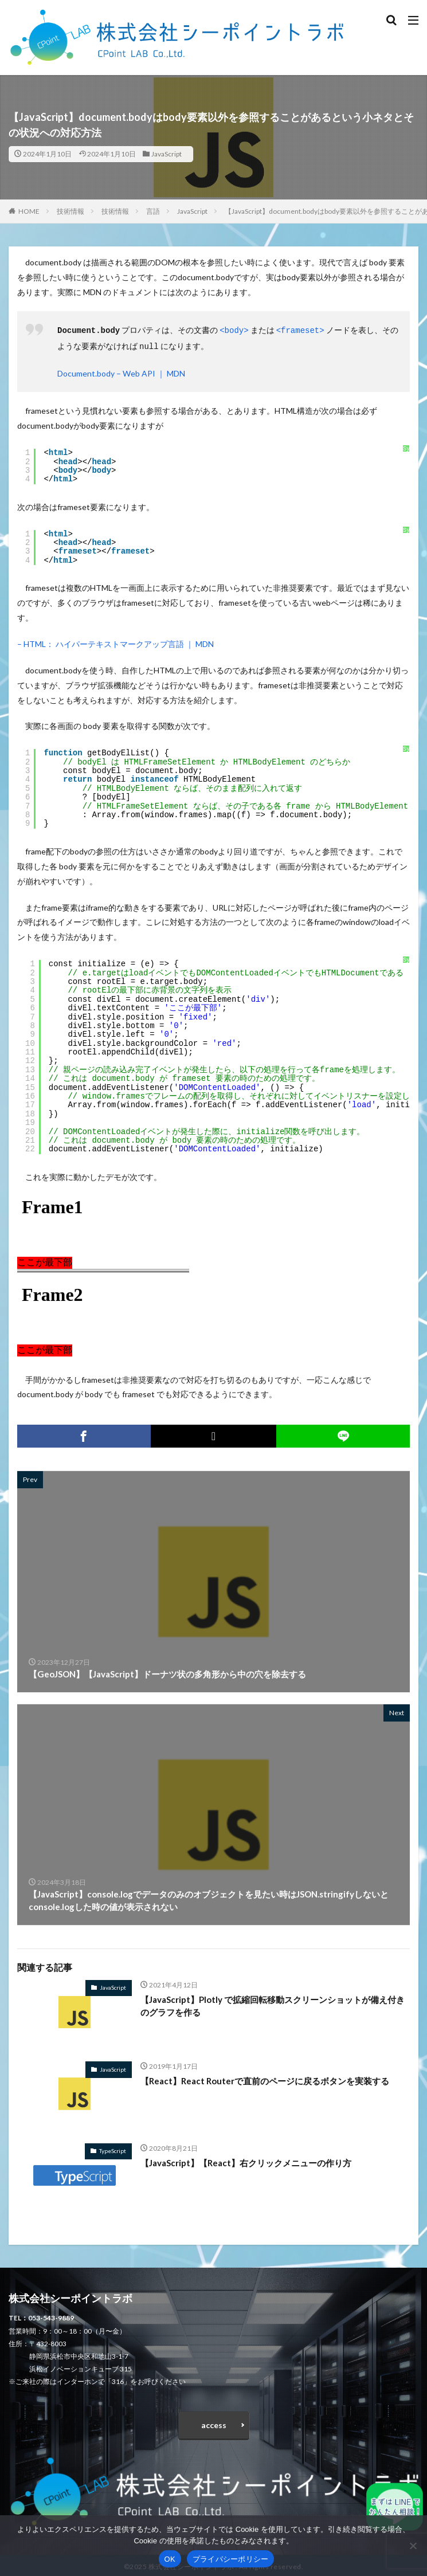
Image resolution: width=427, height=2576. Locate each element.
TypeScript (112, 2148)
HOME (29, 211)
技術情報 (70, 211)
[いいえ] (412, 2545)
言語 (153, 211)
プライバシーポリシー (231, 2559)
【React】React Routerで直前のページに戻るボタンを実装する (264, 2078)
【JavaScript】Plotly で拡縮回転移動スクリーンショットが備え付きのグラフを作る (272, 2004)
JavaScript (166, 154)
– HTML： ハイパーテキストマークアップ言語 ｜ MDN (115, 641)
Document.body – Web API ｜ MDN (121, 371)
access (213, 2423)
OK (169, 2559)
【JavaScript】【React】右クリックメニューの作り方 (245, 2160)
